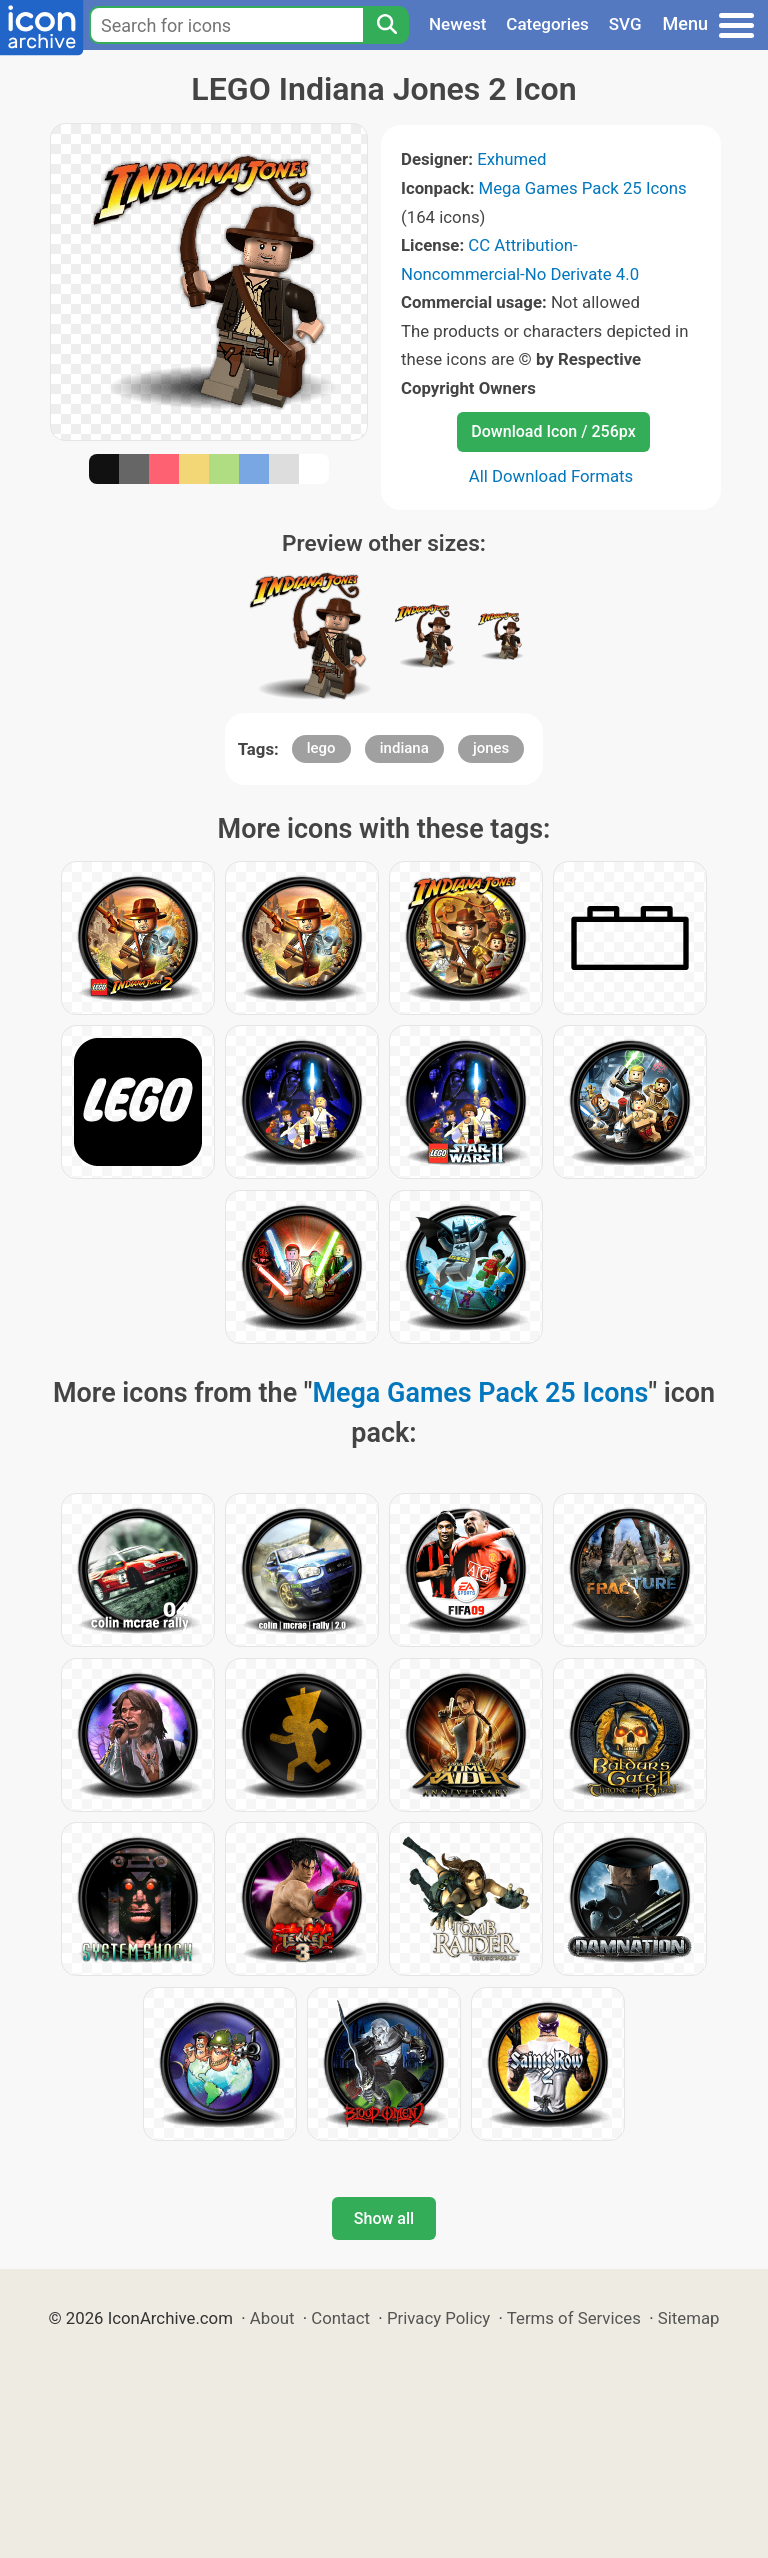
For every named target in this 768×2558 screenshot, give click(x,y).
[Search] (386, 25)
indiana (404, 748)
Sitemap (689, 2318)
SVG (625, 24)
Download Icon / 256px (553, 431)
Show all (384, 2218)
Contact (340, 2318)
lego (321, 748)
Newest (457, 24)
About (272, 2318)
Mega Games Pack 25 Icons (583, 188)
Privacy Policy (438, 2318)
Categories (547, 24)
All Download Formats (551, 476)
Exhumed (511, 159)
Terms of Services (574, 2318)
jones (491, 748)
